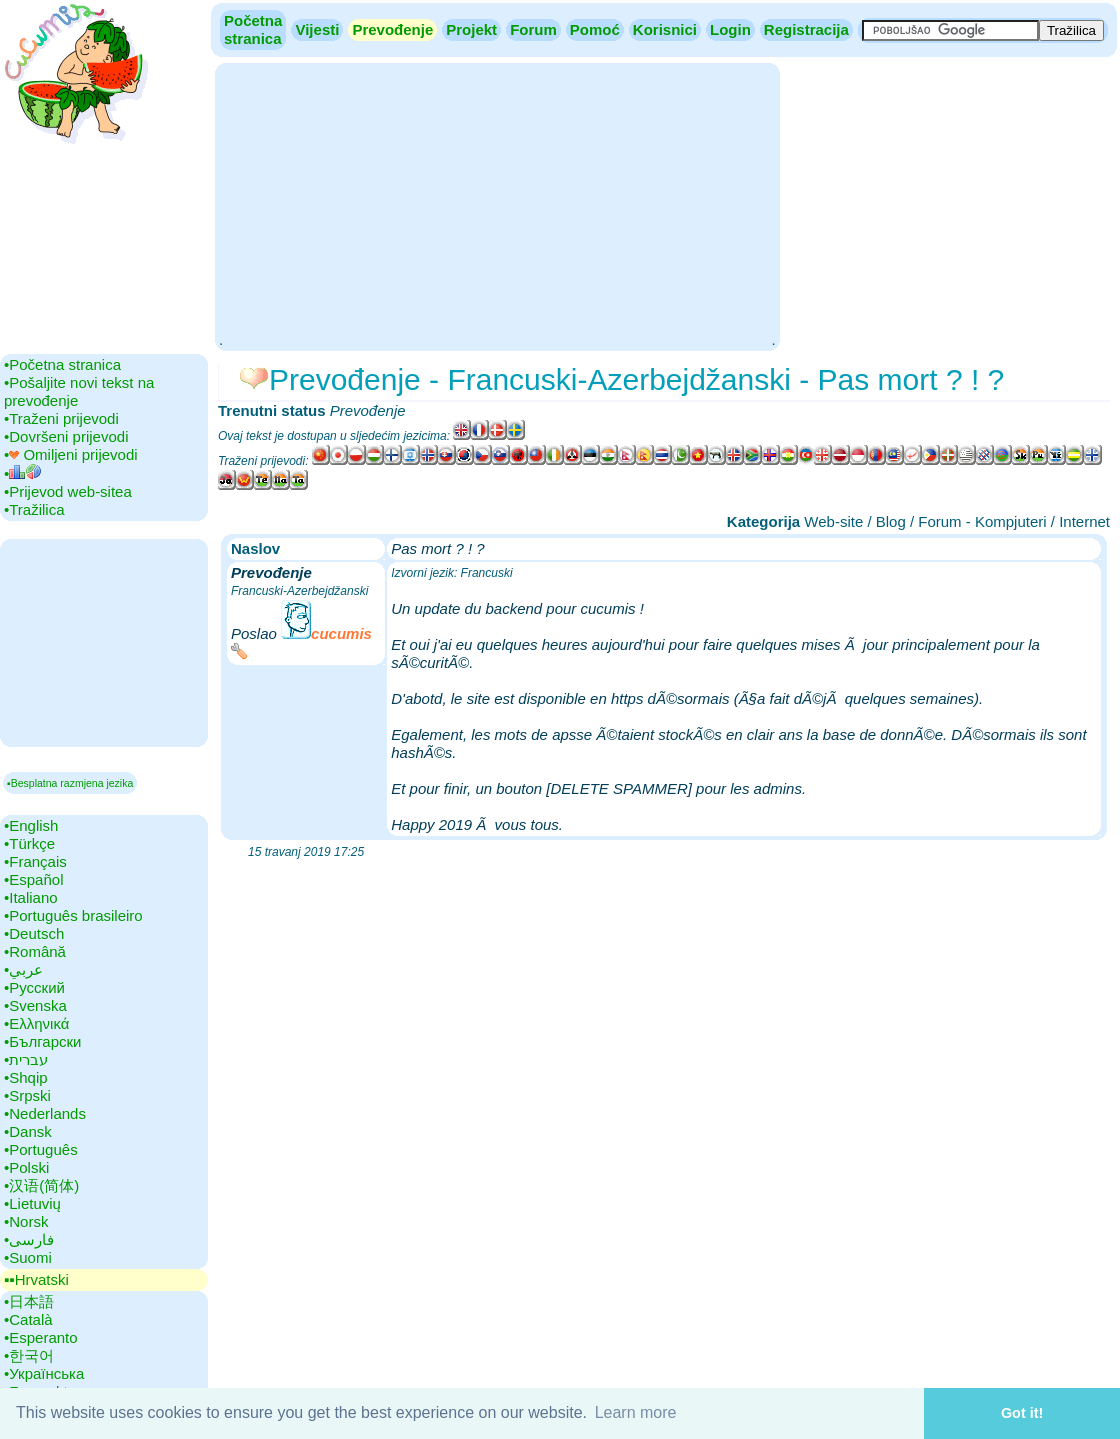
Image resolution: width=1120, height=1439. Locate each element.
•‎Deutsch (34, 933)
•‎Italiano (31, 897)
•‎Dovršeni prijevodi (66, 436)
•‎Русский (34, 987)
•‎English (31, 825)
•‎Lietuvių (32, 1203)
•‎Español (33, 879)
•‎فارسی (29, 1239)
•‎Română (35, 951)
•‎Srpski (27, 1095)
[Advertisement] (497, 205)
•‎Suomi (28, 1257)
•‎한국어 (29, 1355)
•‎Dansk (28, 1131)
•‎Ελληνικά (36, 1023)
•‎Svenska (35, 1005)
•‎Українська (44, 1373)
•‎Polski (26, 1167)
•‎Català (28, 1319)
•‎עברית (26, 1059)
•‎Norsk (26, 1221)
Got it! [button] (1022, 1413)
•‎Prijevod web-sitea (68, 491)
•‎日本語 (29, 1301)
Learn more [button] (636, 1412)
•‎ (22, 473)
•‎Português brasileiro (73, 915)
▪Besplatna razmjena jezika (70, 783)
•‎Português (41, 1149)
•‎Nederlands (45, 1113)
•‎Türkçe (29, 843)
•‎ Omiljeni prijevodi (71, 454)
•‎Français (35, 861)
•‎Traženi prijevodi (61, 418)
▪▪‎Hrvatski (36, 1279)
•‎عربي (23, 969)
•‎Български (43, 1041)
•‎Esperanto (41, 1337)
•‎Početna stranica (62, 364)
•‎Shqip (26, 1077)
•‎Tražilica (34, 509)
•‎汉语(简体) (41, 1185)
